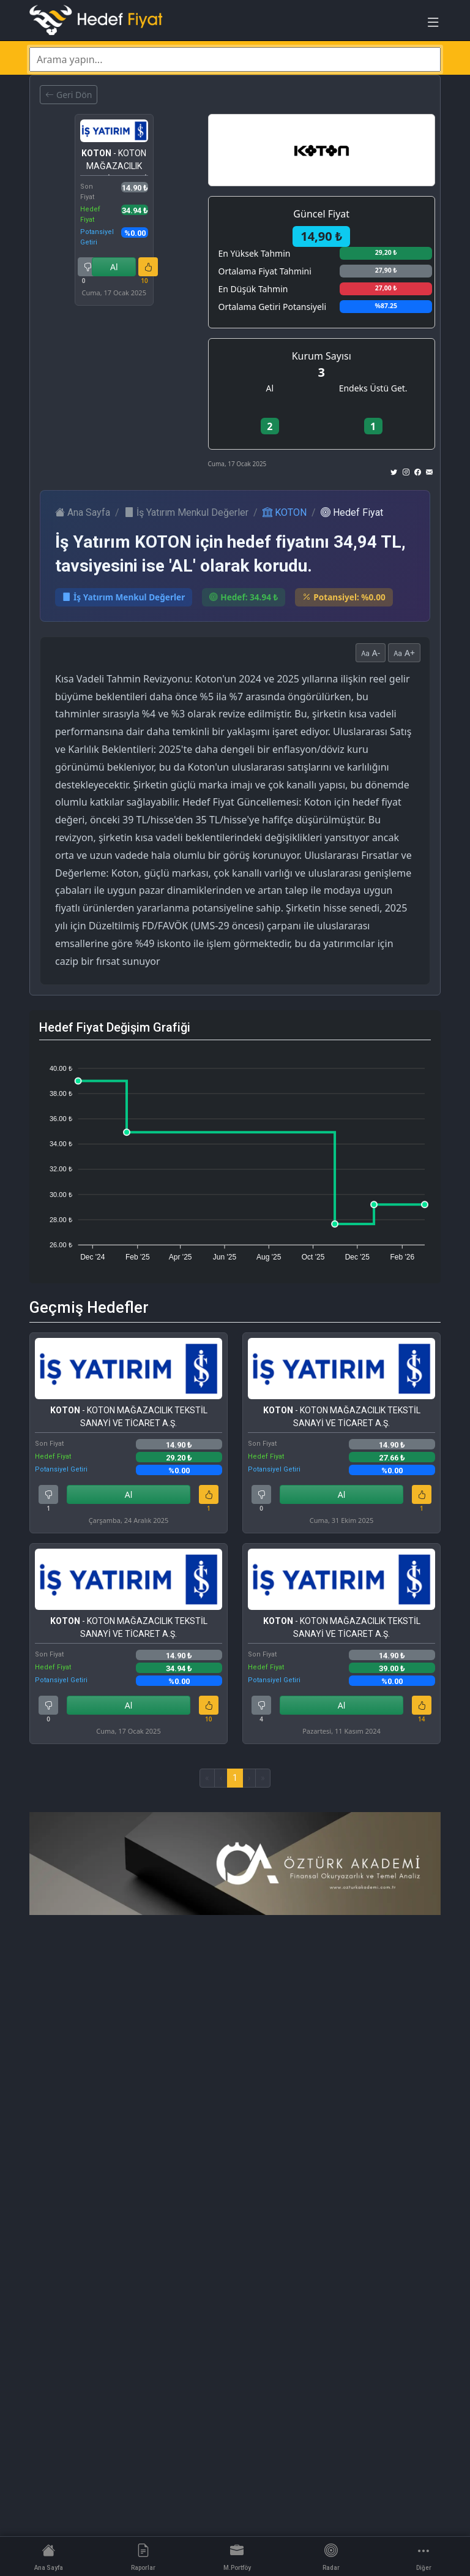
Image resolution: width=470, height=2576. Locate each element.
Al (114, 267)
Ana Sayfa (82, 512)
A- (370, 653)
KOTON (285, 512)
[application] (235, 1157)
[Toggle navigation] (433, 25)
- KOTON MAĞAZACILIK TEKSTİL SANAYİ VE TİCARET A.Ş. (114, 162)
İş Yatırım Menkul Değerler (186, 512)
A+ (404, 653)
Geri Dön (68, 94)
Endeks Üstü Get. (373, 388)
